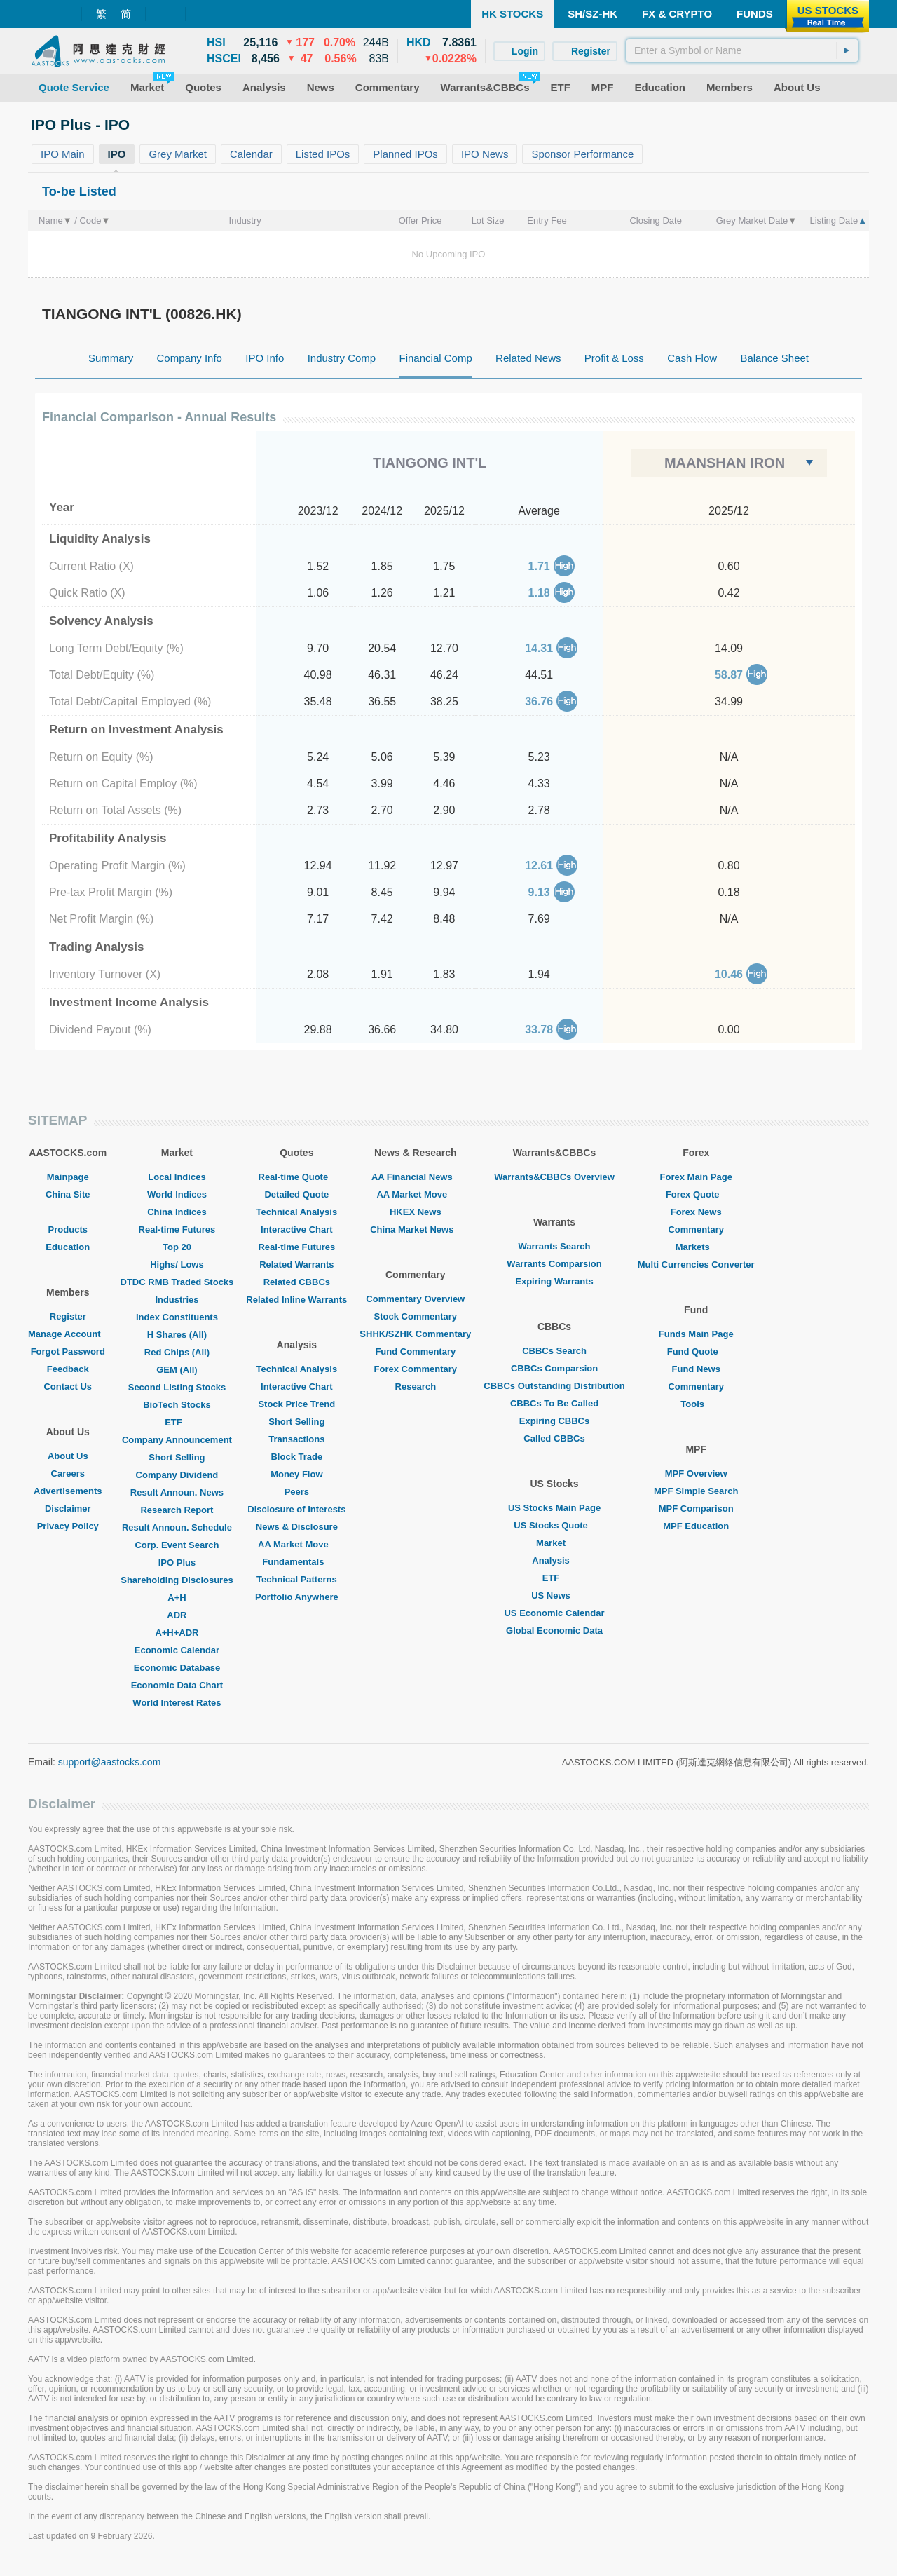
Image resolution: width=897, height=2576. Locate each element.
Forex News (696, 1212)
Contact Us (67, 1386)
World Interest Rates (176, 1702)
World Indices (177, 1194)
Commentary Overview (415, 1299)
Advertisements (68, 1491)
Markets (696, 1247)
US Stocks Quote (554, 1525)
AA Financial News (415, 1177)
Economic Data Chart (177, 1685)
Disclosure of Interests (296, 1509)
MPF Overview (696, 1473)
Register (68, 1316)
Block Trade (296, 1456)
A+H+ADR (176, 1632)
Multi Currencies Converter (696, 1264)
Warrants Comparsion (554, 1264)
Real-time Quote (297, 1177)
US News (554, 1595)
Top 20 (177, 1247)
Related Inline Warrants (296, 1299)
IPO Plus (177, 1562)
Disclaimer (68, 1508)
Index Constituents (177, 1317)
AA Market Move (297, 1544)
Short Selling (177, 1457)
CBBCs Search (554, 1350)
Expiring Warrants (554, 1281)
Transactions (296, 1439)
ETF (177, 1422)
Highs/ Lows (177, 1264)
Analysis (554, 1560)
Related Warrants (296, 1264)
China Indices (177, 1212)
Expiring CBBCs (554, 1421)
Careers (68, 1473)
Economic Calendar (177, 1650)
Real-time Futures (177, 1229)
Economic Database (177, 1667)
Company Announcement (177, 1440)
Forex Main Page (696, 1177)
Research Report (176, 1510)
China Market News (415, 1229)
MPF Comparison (696, 1508)
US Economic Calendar (554, 1613)
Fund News (696, 1369)
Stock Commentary (415, 1316)
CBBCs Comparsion (554, 1368)
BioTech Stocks (177, 1404)
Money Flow (296, 1474)
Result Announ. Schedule (177, 1527)
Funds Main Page (696, 1334)
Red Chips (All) (177, 1352)
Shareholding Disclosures (177, 1580)
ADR (176, 1615)
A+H (176, 1597)
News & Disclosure (297, 1526)
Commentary (695, 1229)
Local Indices (176, 1177)
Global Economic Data (554, 1630)
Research (416, 1386)
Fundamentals (296, 1562)
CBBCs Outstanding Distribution (554, 1386)
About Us (68, 1456)
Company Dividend (177, 1475)
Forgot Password (68, 1351)
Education (68, 1247)
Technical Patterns (296, 1579)
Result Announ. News (177, 1492)
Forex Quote (696, 1194)
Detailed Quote (296, 1194)
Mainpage (68, 1177)
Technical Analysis (297, 1212)
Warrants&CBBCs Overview (554, 1177)
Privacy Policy (68, 1526)
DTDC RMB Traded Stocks (177, 1282)
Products (68, 1229)
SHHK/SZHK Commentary (415, 1334)
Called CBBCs (553, 1438)
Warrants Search (555, 1246)
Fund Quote (696, 1351)
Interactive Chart (297, 1229)
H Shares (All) (177, 1334)
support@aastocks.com (109, 1762)
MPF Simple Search (696, 1491)
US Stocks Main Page (554, 1508)
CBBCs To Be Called (554, 1403)
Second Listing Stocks (177, 1387)
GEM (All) (177, 1369)
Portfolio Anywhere (296, 1597)
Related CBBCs (296, 1282)
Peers (297, 1491)
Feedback (68, 1369)
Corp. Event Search (177, 1545)
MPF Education (696, 1526)
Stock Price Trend (296, 1404)
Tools (695, 1404)
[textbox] (742, 50)
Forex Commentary (415, 1369)
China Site (68, 1194)
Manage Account (68, 1334)
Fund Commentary (415, 1351)
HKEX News (415, 1212)
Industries (176, 1299)
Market (554, 1543)
